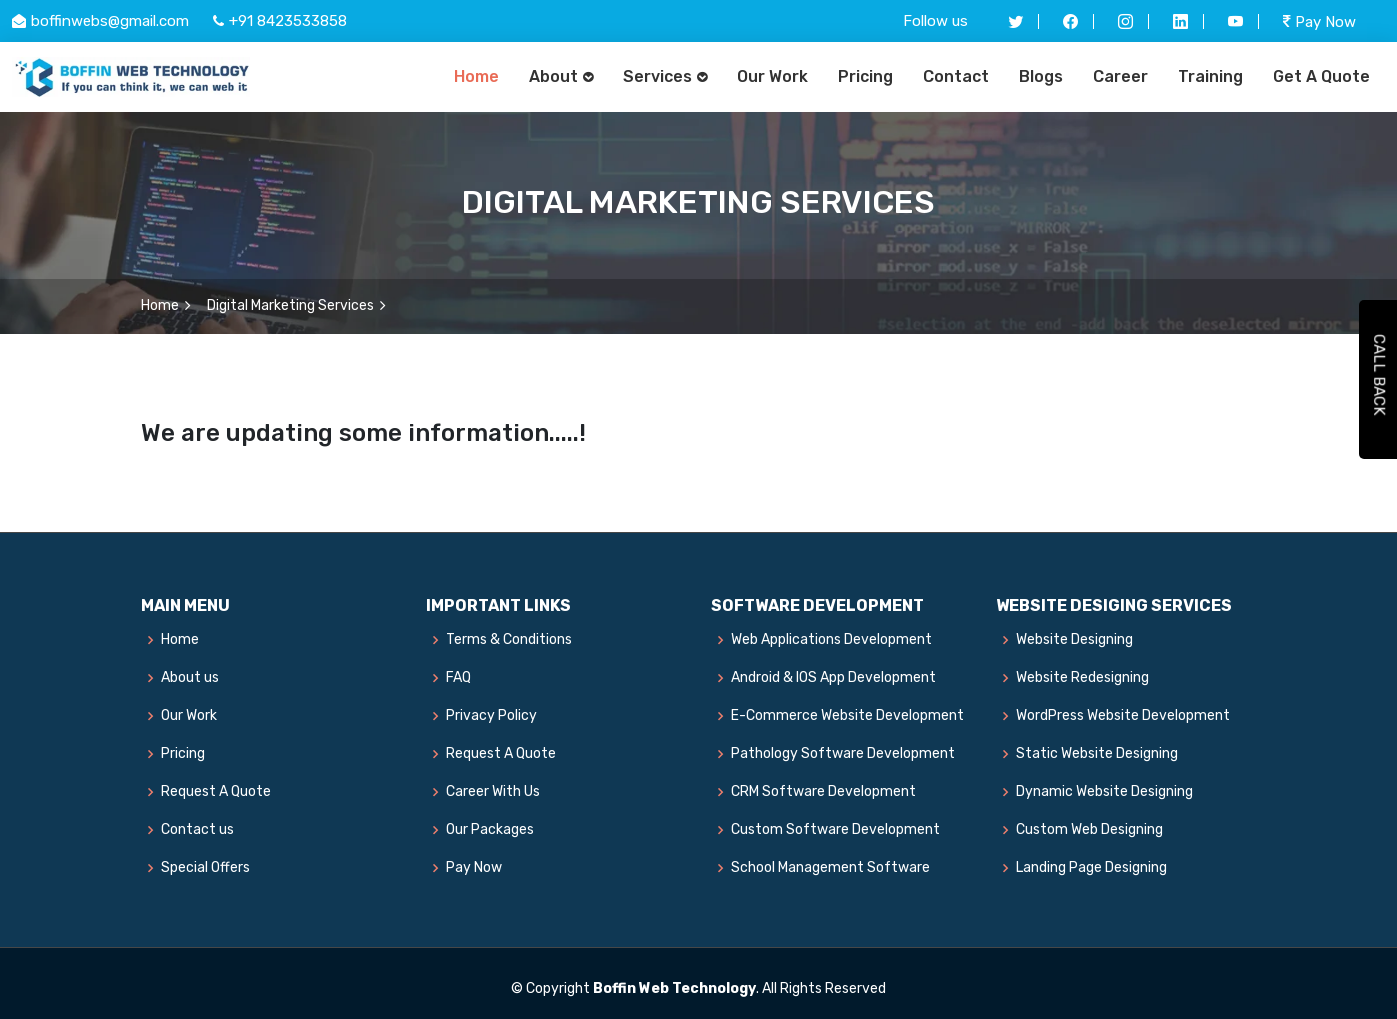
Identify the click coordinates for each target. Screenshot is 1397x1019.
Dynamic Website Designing (1104, 792)
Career (1120, 76)
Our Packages (490, 830)
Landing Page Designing (1091, 868)
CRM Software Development (823, 792)
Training (1210, 76)
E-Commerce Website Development (847, 716)
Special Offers (205, 868)
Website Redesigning (1082, 678)
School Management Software (830, 868)
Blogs (1041, 76)
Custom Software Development (835, 830)
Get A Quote (1321, 76)
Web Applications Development (831, 640)
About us (190, 678)
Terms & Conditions (509, 640)
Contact (956, 76)
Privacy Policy (491, 716)
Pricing (865, 76)
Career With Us (493, 792)
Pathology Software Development (843, 754)
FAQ (458, 678)
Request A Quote (216, 792)
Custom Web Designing (1089, 830)
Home (476, 76)
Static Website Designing (1097, 754)
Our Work (772, 76)
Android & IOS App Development (833, 678)
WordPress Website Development (1123, 716)
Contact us (197, 830)
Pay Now (1319, 21)
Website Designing (1074, 640)
